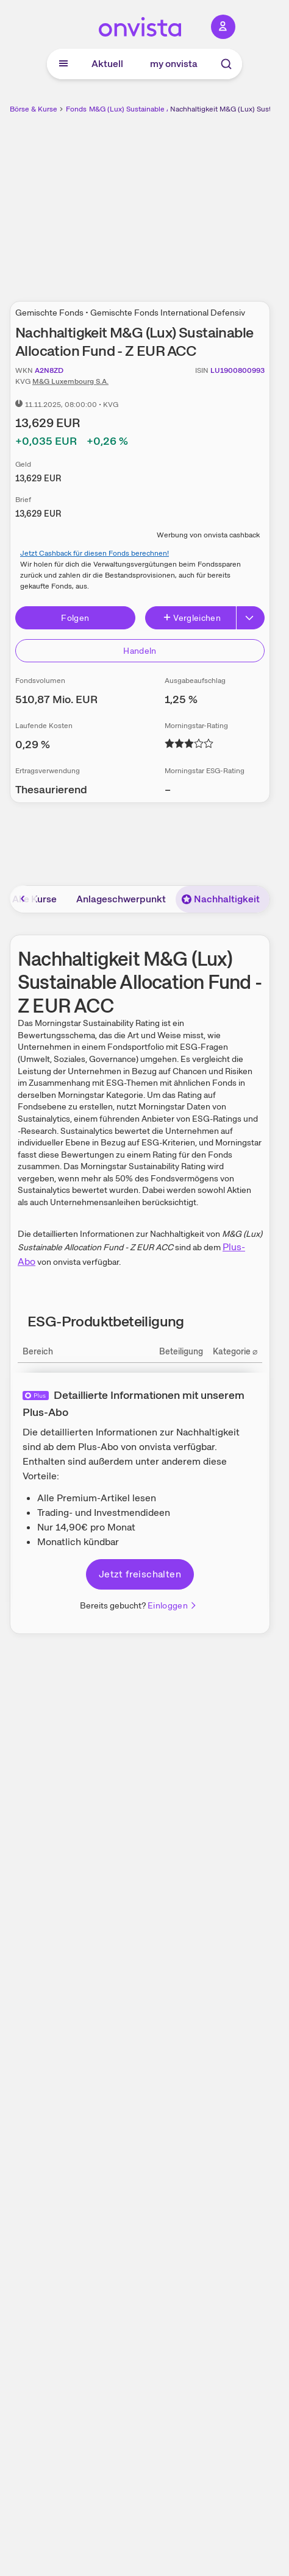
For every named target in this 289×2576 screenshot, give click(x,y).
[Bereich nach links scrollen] (23, 898)
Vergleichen (191, 617)
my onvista (174, 63)
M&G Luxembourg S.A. (70, 381)
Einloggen (173, 1605)
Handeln (139, 650)
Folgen (75, 617)
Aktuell (107, 63)
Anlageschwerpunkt (121, 899)
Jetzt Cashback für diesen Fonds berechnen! (94, 553)
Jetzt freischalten (140, 1574)
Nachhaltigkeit (221, 899)
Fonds (76, 109)
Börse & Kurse (33, 109)
